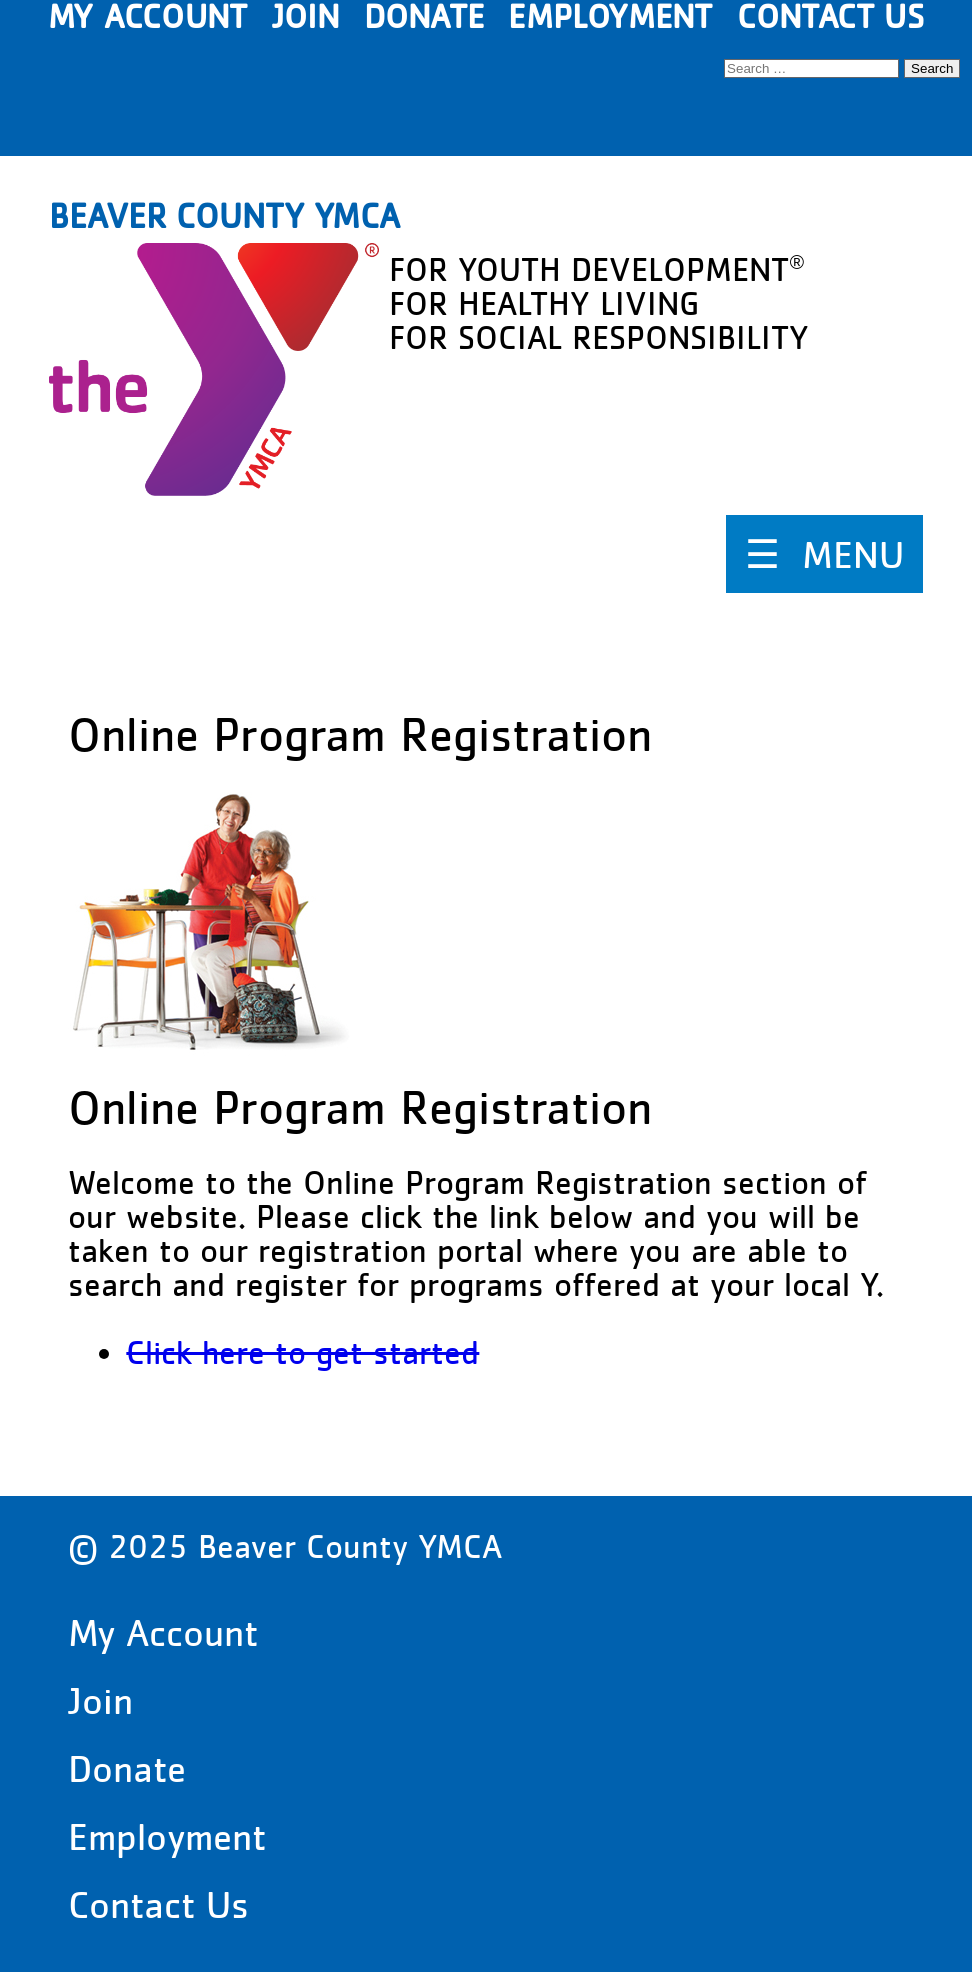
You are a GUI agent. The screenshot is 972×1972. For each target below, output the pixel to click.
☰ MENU (824, 554)
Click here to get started (302, 1352)
